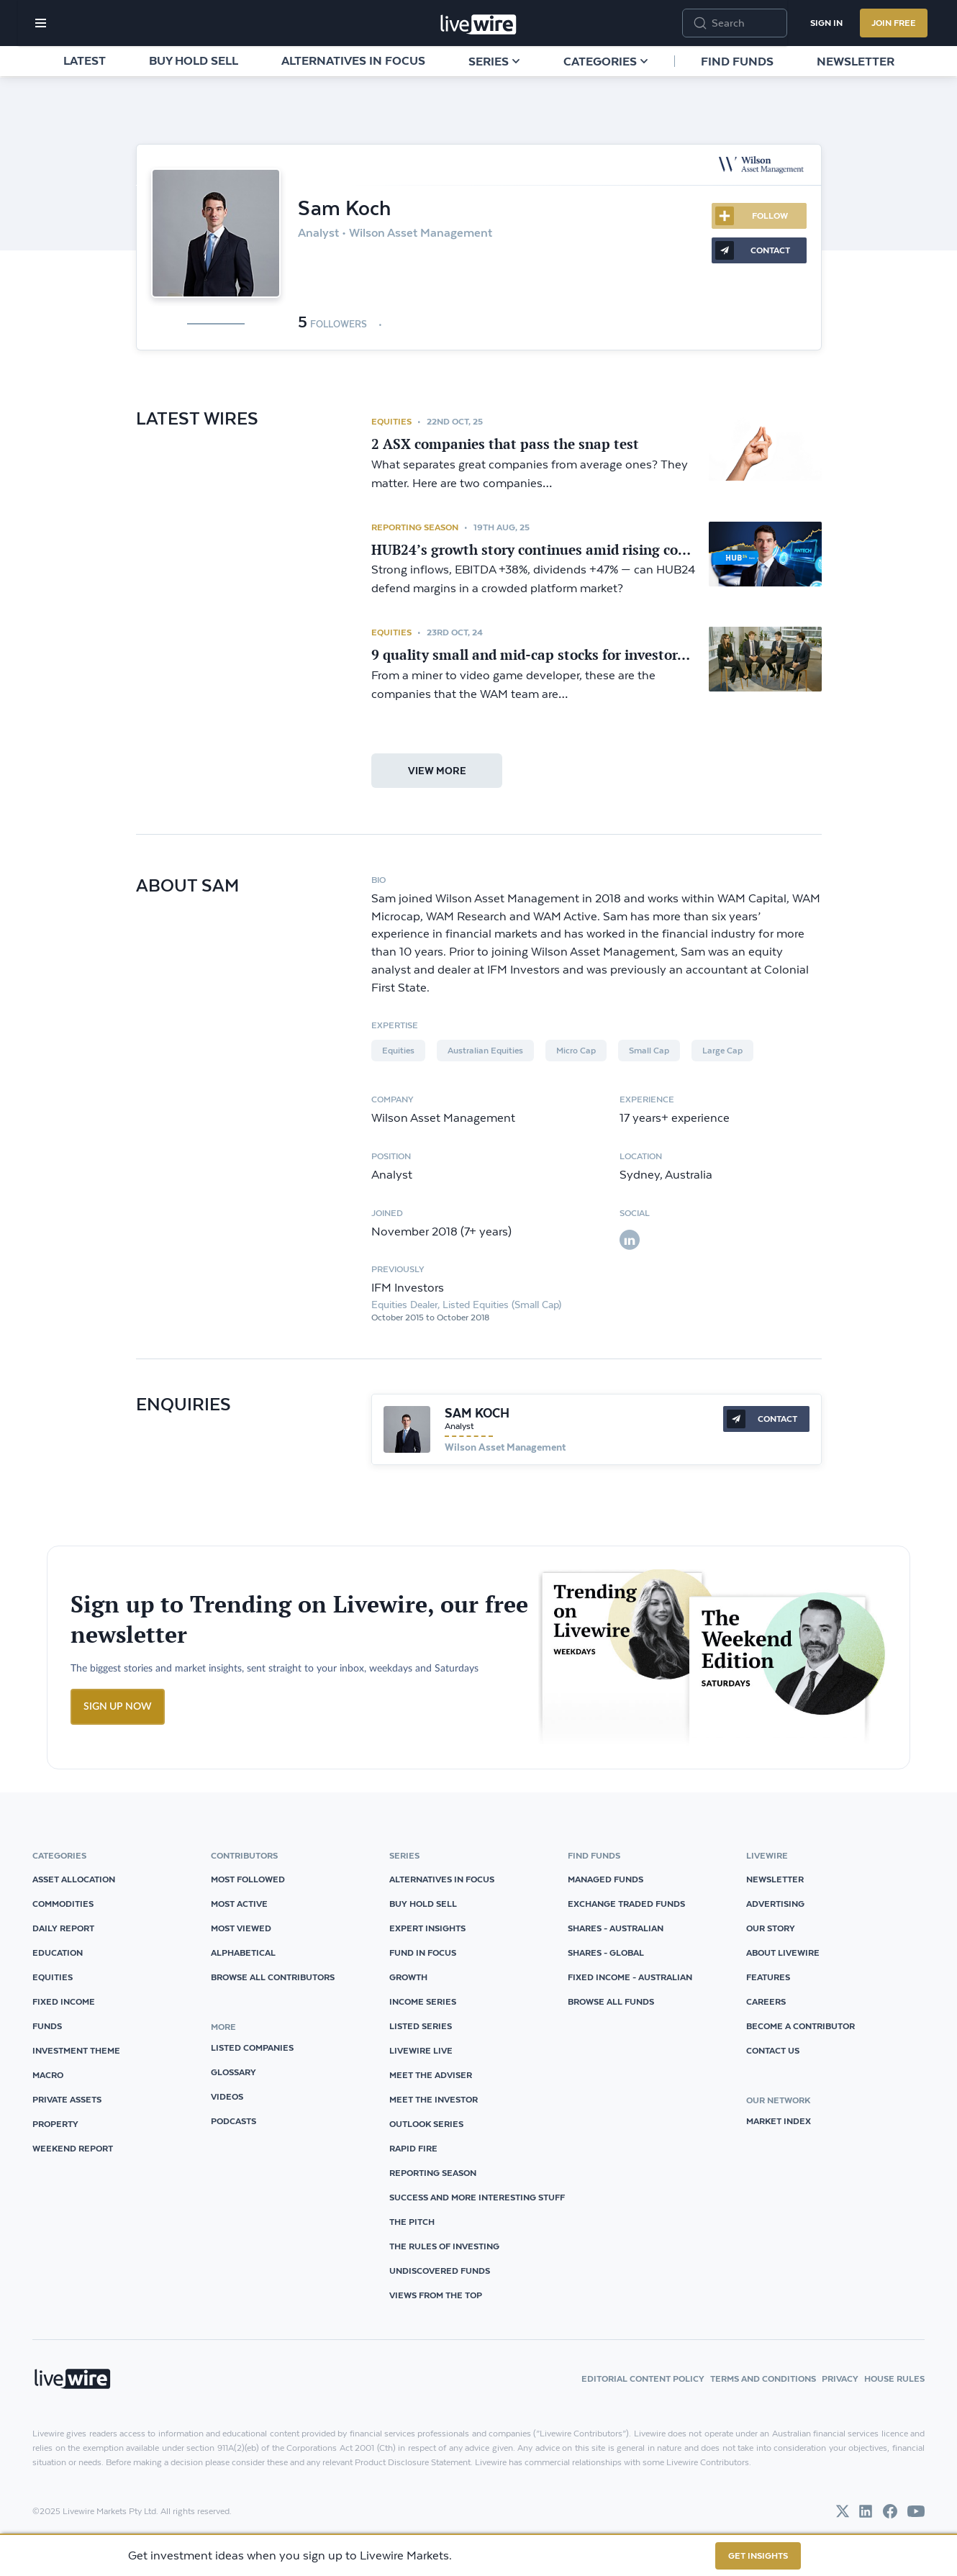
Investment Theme (76, 2050)
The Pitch (412, 2221)
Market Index (778, 2120)
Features (768, 1977)
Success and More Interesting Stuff (477, 2197)
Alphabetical (243, 1952)
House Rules (894, 2378)
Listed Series (420, 2026)
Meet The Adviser (430, 2074)
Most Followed (248, 1879)
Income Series (422, 2001)
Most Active (239, 1903)
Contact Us (772, 2050)
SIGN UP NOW (117, 1707)
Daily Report (63, 1928)
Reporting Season (414, 527)
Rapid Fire (413, 2148)
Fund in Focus (422, 1952)
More (697, 287)
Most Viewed (241, 1928)
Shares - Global (606, 1952)
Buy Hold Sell (193, 60)
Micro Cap (576, 1051)
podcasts (233, 2120)
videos (227, 2096)
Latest (84, 60)
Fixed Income (63, 2001)
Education (57, 1952)
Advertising (775, 1903)
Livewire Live (421, 2050)
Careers (766, 2001)
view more (437, 770)
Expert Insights (427, 1928)
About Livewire (783, 1952)
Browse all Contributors (273, 1977)
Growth (408, 1977)
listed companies (252, 2047)
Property (55, 2123)
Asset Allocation (73, 1879)
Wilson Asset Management (505, 1447)
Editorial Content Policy (642, 2378)
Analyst (459, 1425)
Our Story (770, 1928)
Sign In (826, 22)
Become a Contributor (800, 2026)
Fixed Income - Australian (630, 1977)
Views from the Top (435, 2295)
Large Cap (722, 1051)
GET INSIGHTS (758, 2555)
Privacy (840, 2378)
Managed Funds (605, 1879)
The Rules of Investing (444, 2246)
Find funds (737, 61)
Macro (47, 2074)
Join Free (893, 22)
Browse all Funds (611, 2001)
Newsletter (855, 61)
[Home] (478, 24)
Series (494, 61)
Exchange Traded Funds (626, 1903)
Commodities (63, 1903)
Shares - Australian (615, 1928)
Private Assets (66, 2099)
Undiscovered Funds (439, 2270)
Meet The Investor (433, 2099)
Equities (391, 421)
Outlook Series (426, 2123)
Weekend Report (72, 2148)
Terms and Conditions (763, 2378)
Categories (605, 61)
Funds (47, 2026)
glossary (233, 2072)
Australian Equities (485, 1051)
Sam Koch (477, 1413)
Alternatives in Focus (353, 60)
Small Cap (649, 1051)
